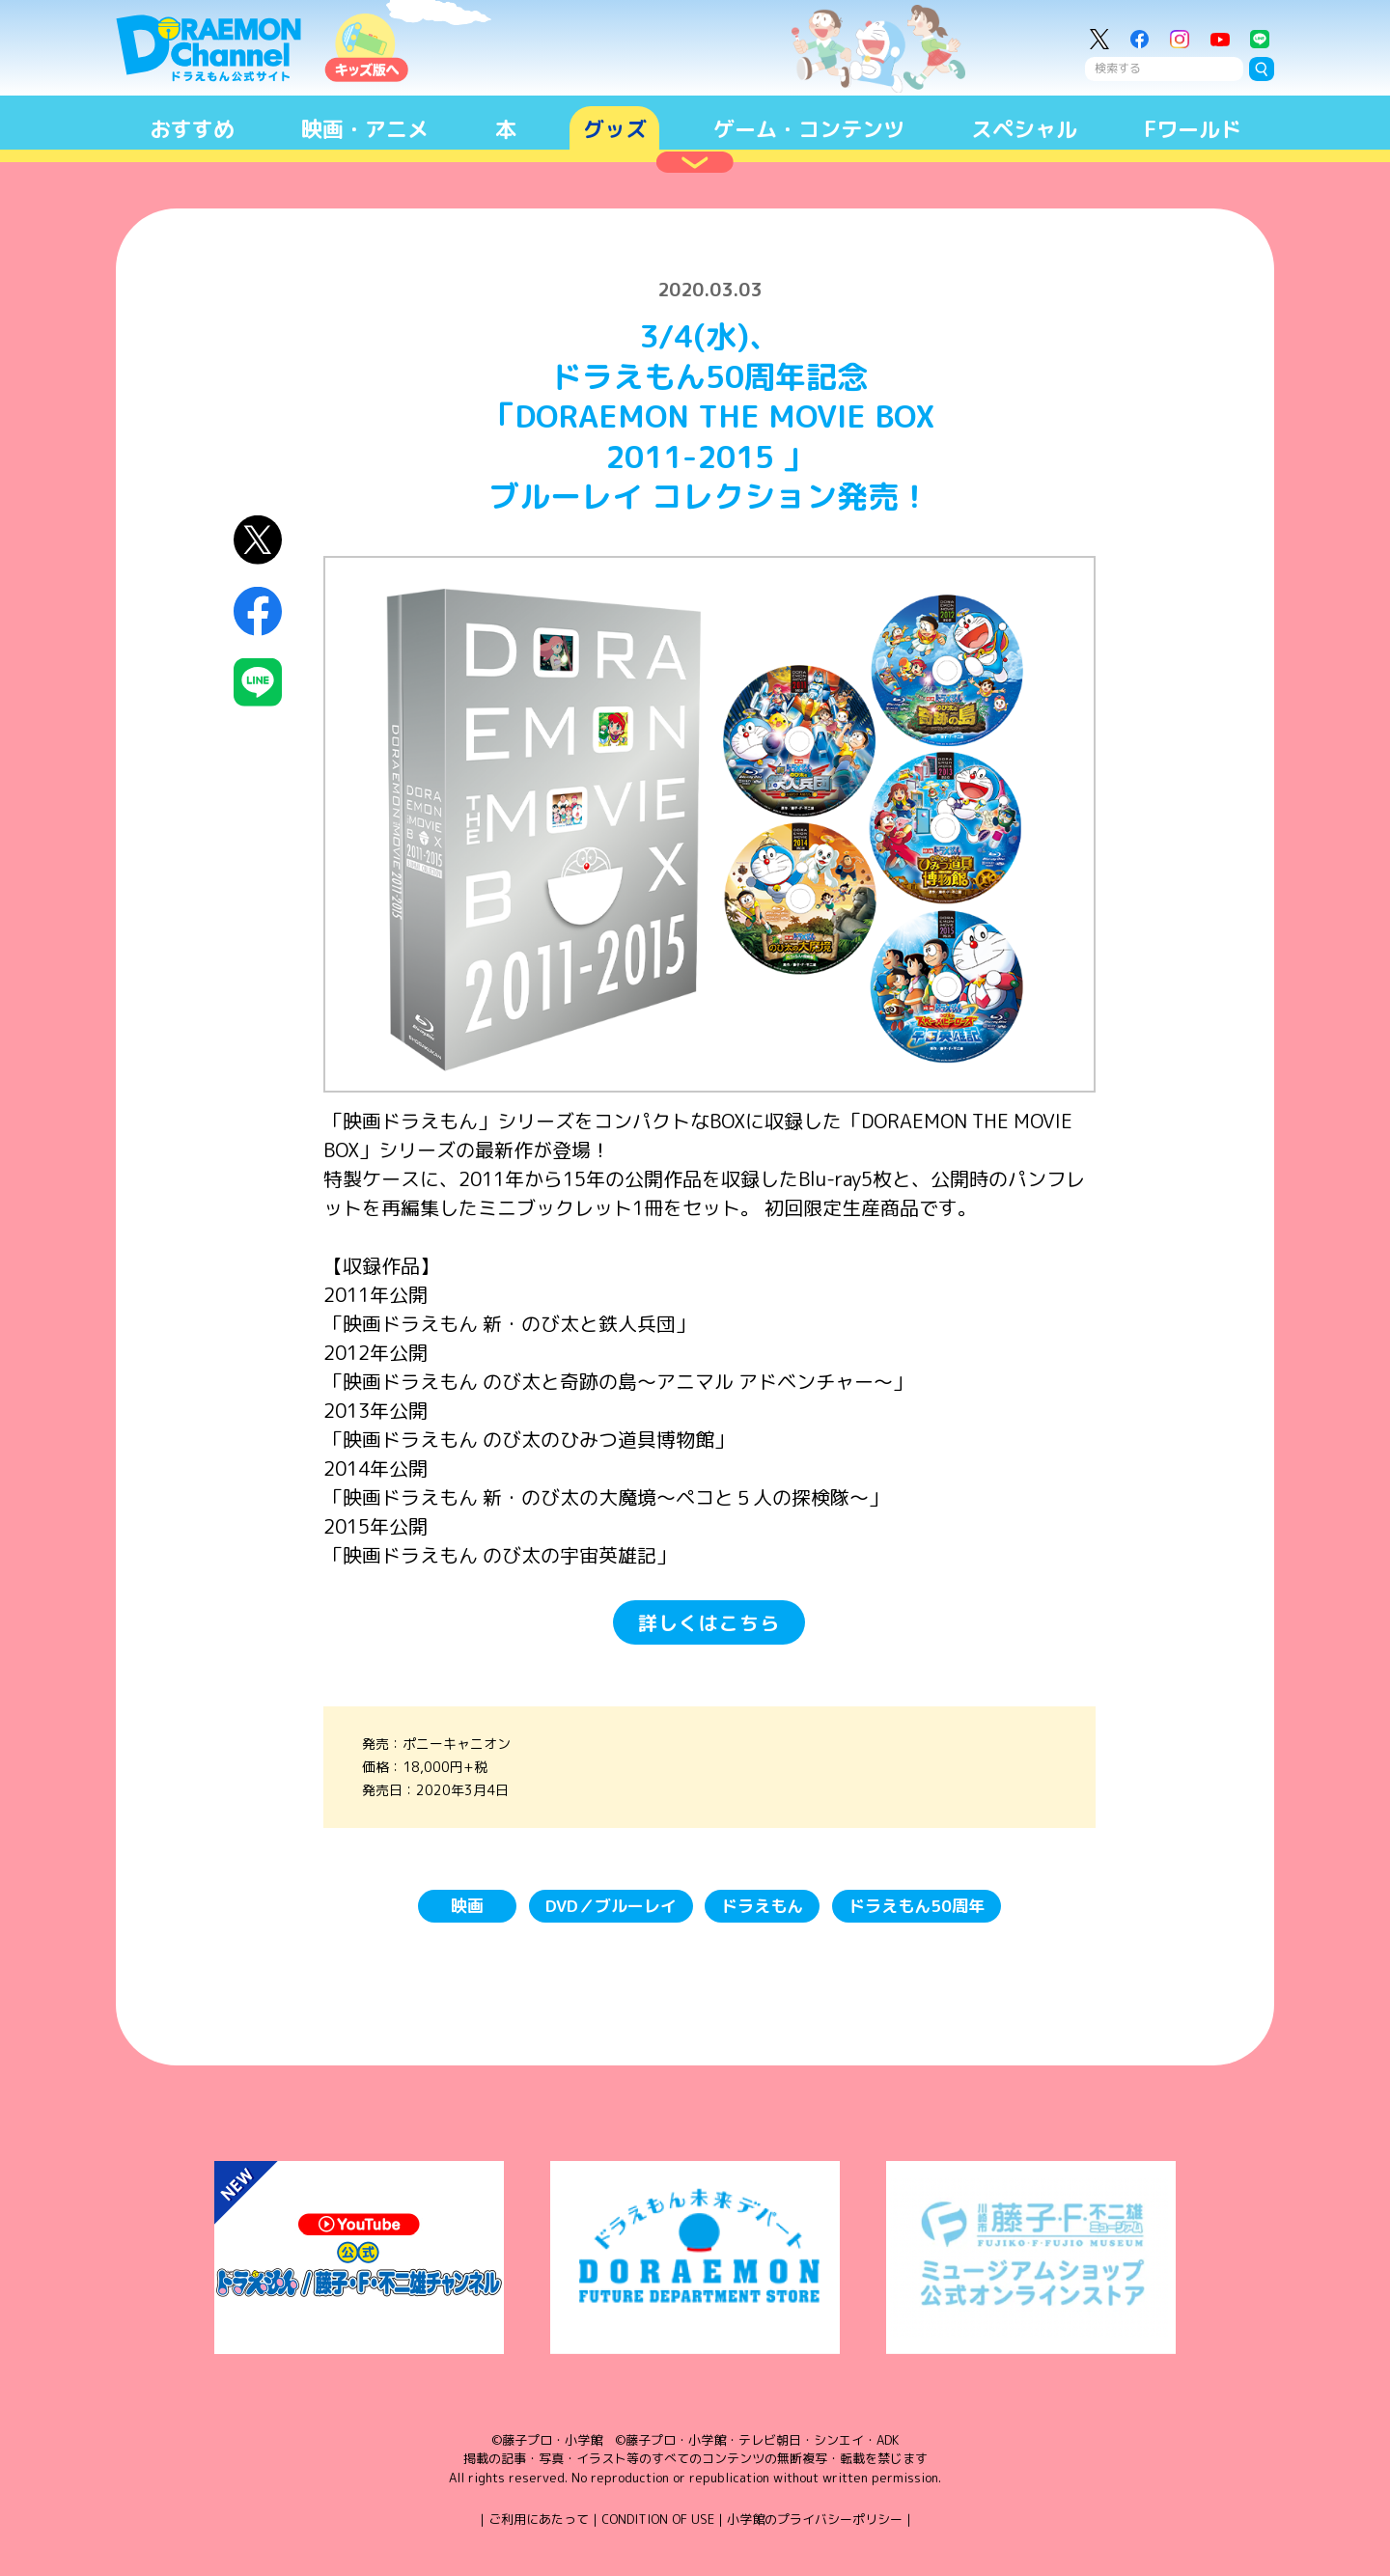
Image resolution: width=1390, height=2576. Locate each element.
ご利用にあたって (538, 2519)
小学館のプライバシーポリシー (815, 2519)
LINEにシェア (258, 682)
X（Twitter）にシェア (258, 540)
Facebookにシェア (258, 611)
